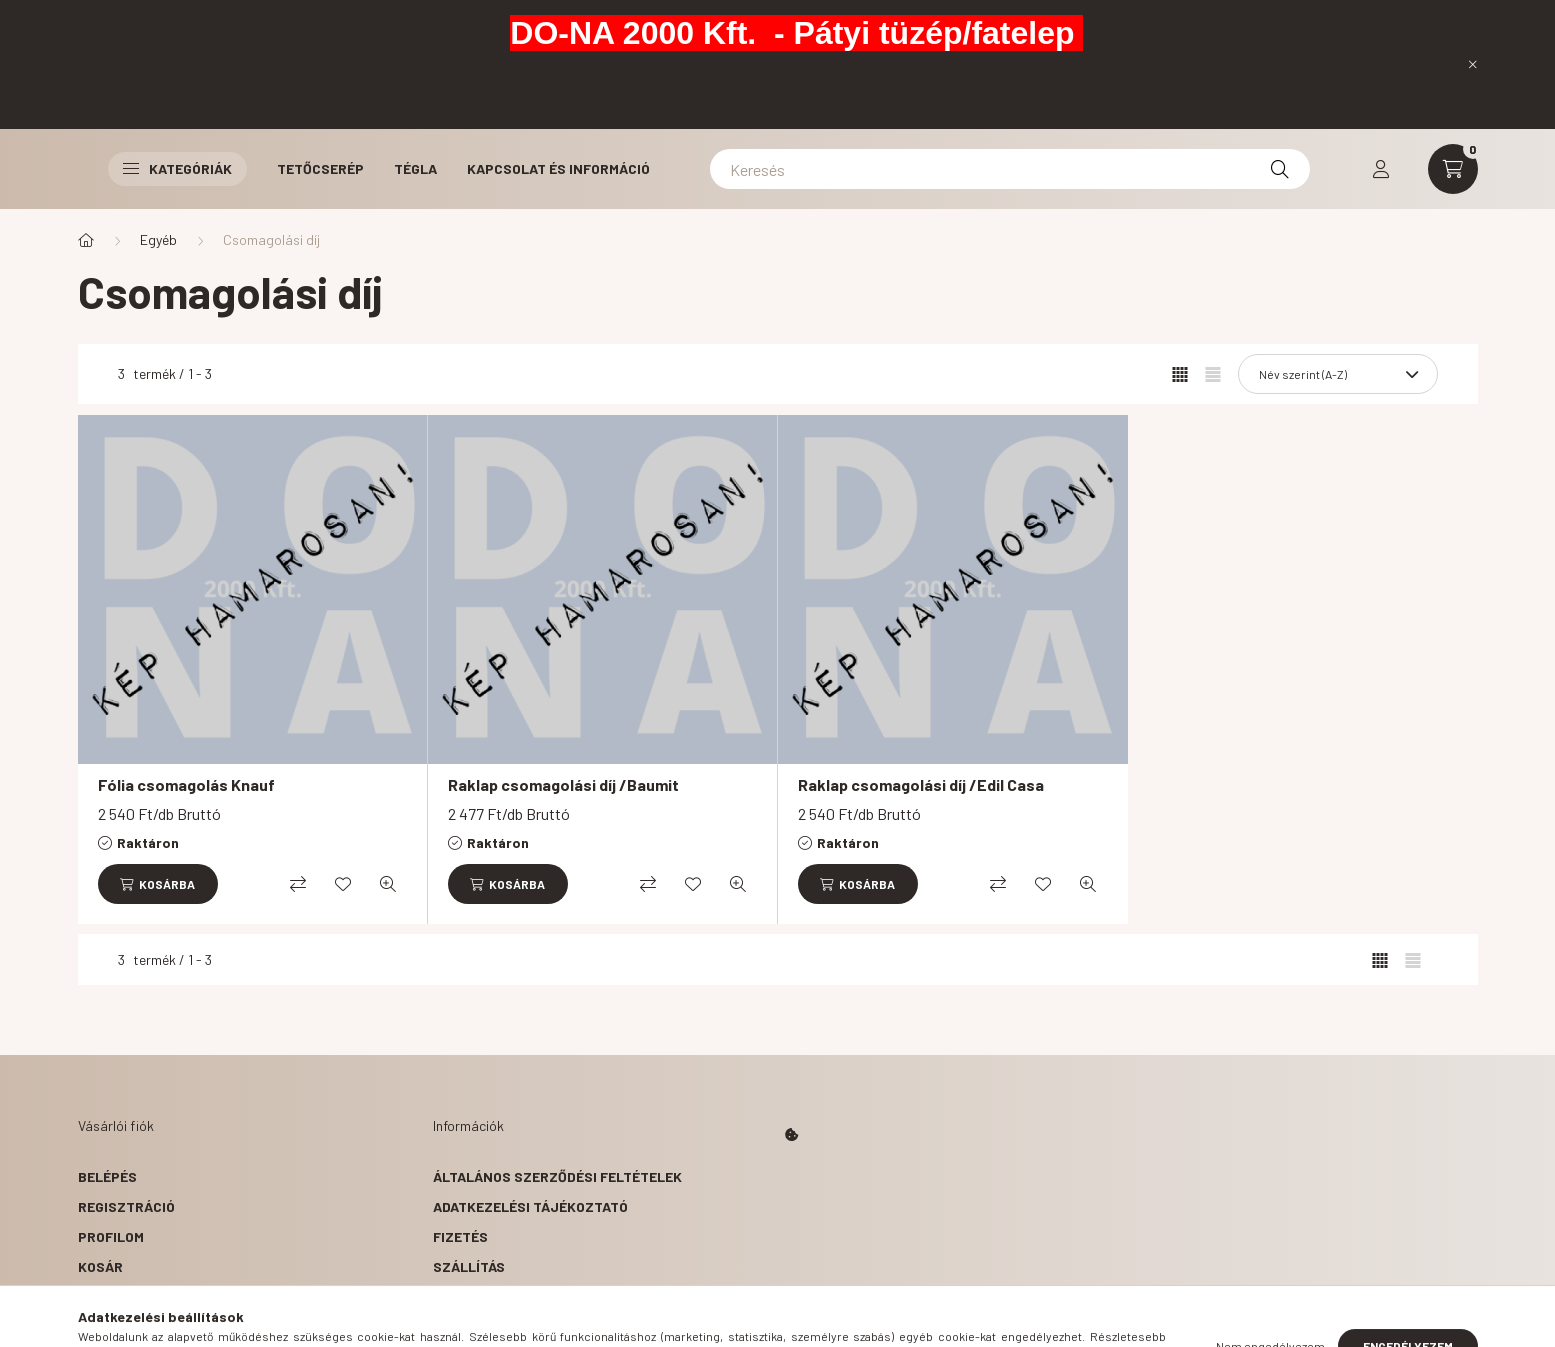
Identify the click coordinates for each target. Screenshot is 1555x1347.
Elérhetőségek (488, 1296)
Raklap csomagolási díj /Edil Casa (921, 784)
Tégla (415, 168)
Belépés (107, 1176)
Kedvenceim (120, 1296)
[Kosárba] (158, 884)
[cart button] (1453, 169)
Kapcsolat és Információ (558, 168)
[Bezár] (1473, 64)
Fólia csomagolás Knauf (186, 784)
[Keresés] (1010, 169)
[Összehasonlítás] (298, 884)
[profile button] (1381, 169)
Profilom (111, 1236)
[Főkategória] (86, 240)
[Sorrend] (1338, 374)
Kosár (100, 1266)
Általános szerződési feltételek (557, 1176)
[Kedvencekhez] (343, 884)
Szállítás (469, 1266)
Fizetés (460, 1236)
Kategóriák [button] (177, 168)
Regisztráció (126, 1206)
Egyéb (158, 239)
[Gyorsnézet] (388, 884)
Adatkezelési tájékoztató (530, 1206)
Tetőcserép (320, 168)
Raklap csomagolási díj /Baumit (563, 784)
